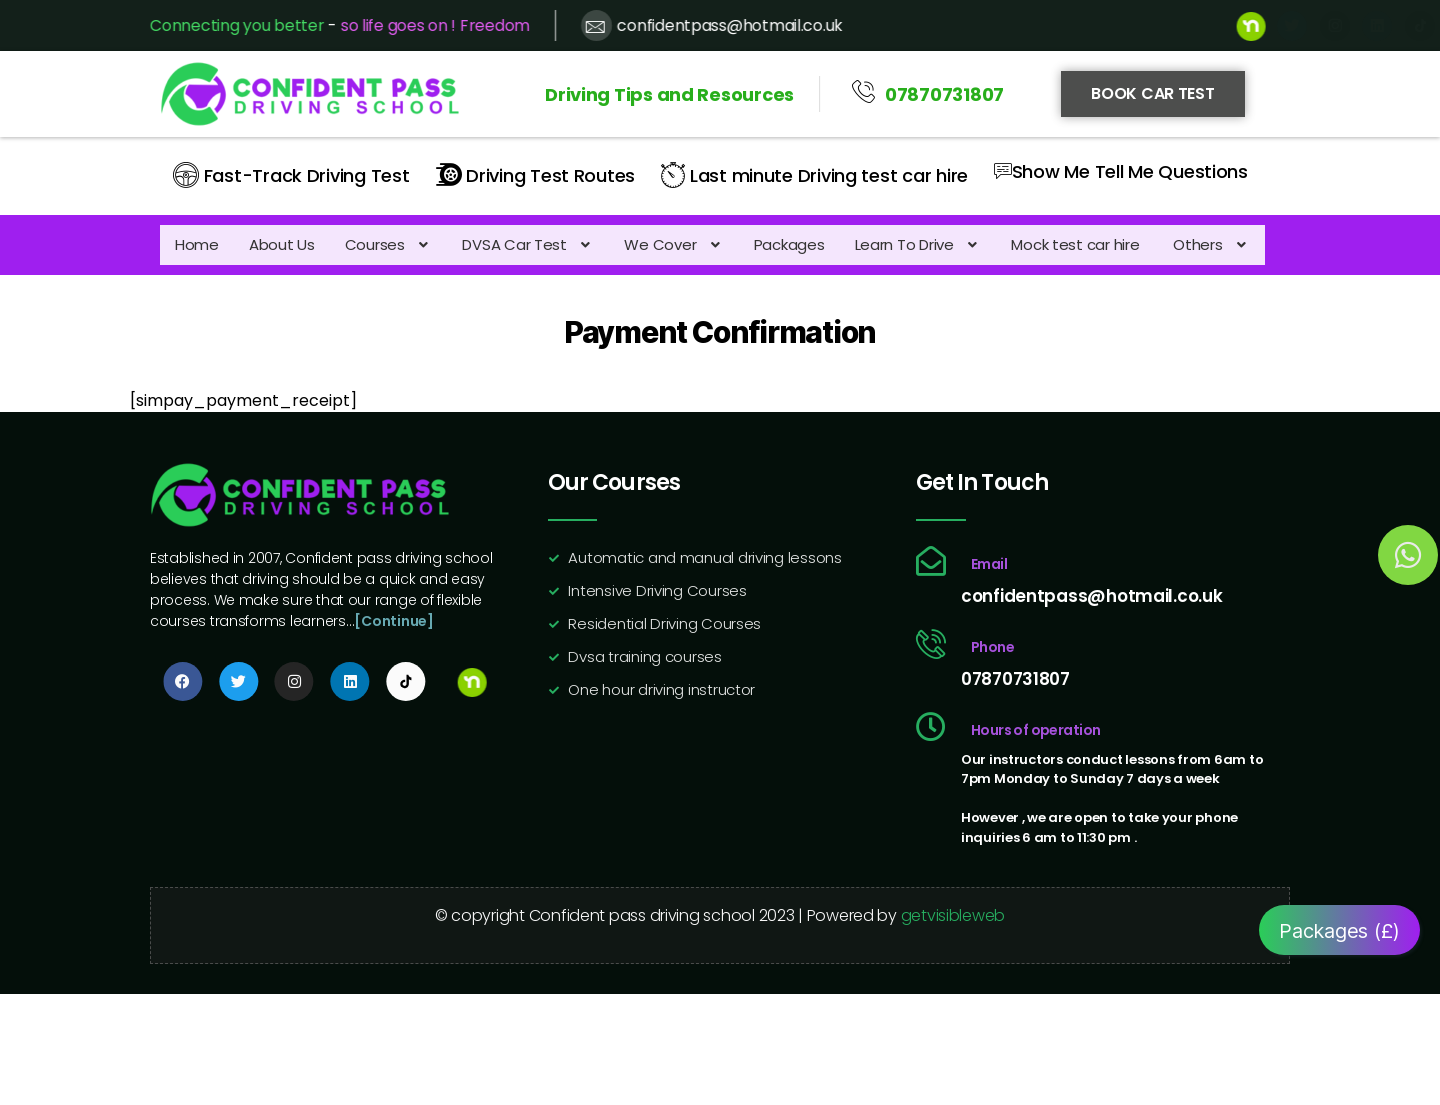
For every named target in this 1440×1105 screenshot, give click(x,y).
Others (1211, 243)
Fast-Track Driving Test (291, 174)
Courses (389, 243)
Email (989, 566)
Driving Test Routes (536, 174)
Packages (789, 243)
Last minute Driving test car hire (814, 174)
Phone (992, 649)
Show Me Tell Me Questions (1121, 169)
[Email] (931, 563)
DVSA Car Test (528, 243)
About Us (282, 243)
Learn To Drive (918, 243)
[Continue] (393, 623)
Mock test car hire (1077, 243)
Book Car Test (1153, 93)
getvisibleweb (953, 917)
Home (197, 243)
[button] (389, 243)
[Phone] (931, 646)
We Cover (673, 243)
